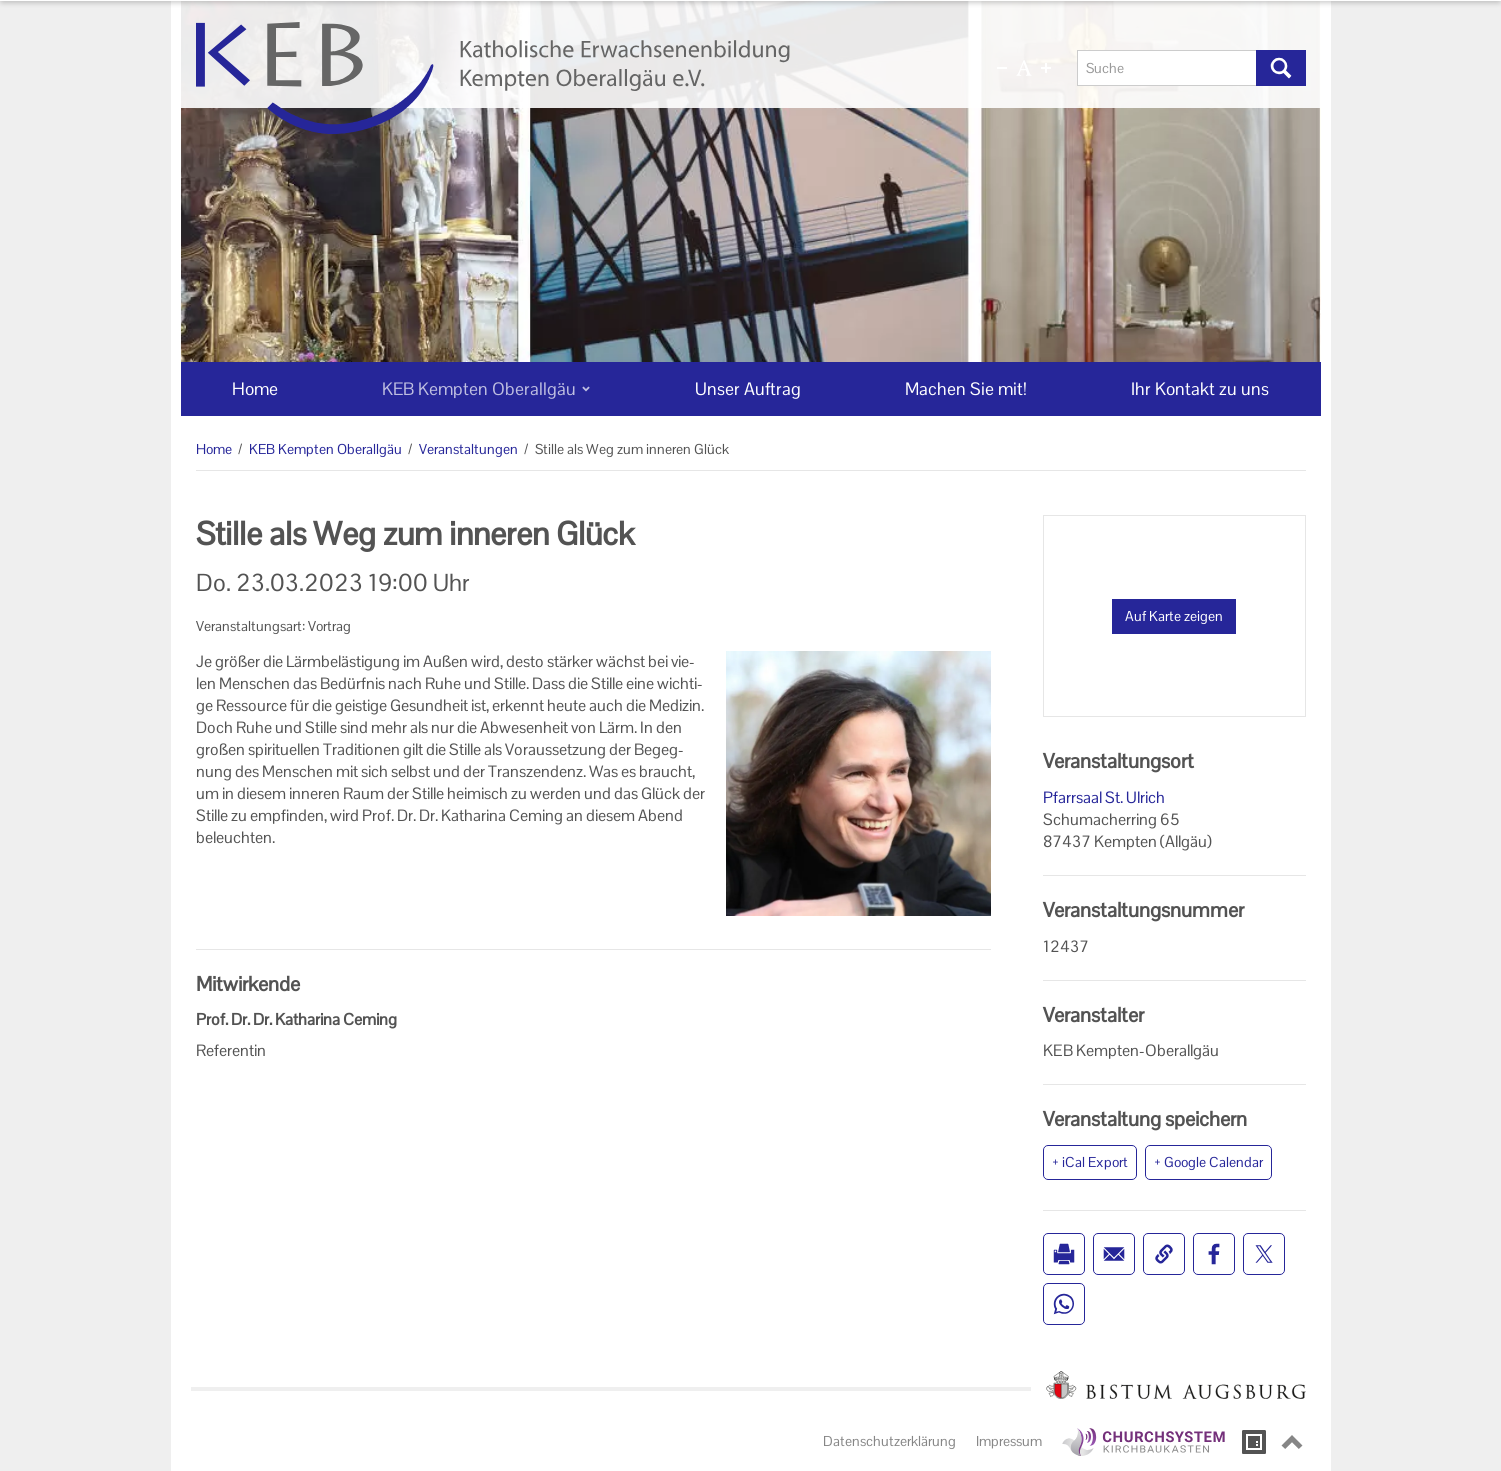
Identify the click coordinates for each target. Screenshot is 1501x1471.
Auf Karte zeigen (1174, 616)
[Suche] (1167, 68)
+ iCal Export (1090, 1162)
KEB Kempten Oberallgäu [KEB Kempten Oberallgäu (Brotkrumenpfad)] (325, 449)
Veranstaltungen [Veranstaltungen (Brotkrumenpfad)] (468, 449)
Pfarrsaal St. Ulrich (1104, 797)
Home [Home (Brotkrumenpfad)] (214, 449)
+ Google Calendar (1208, 1162)
